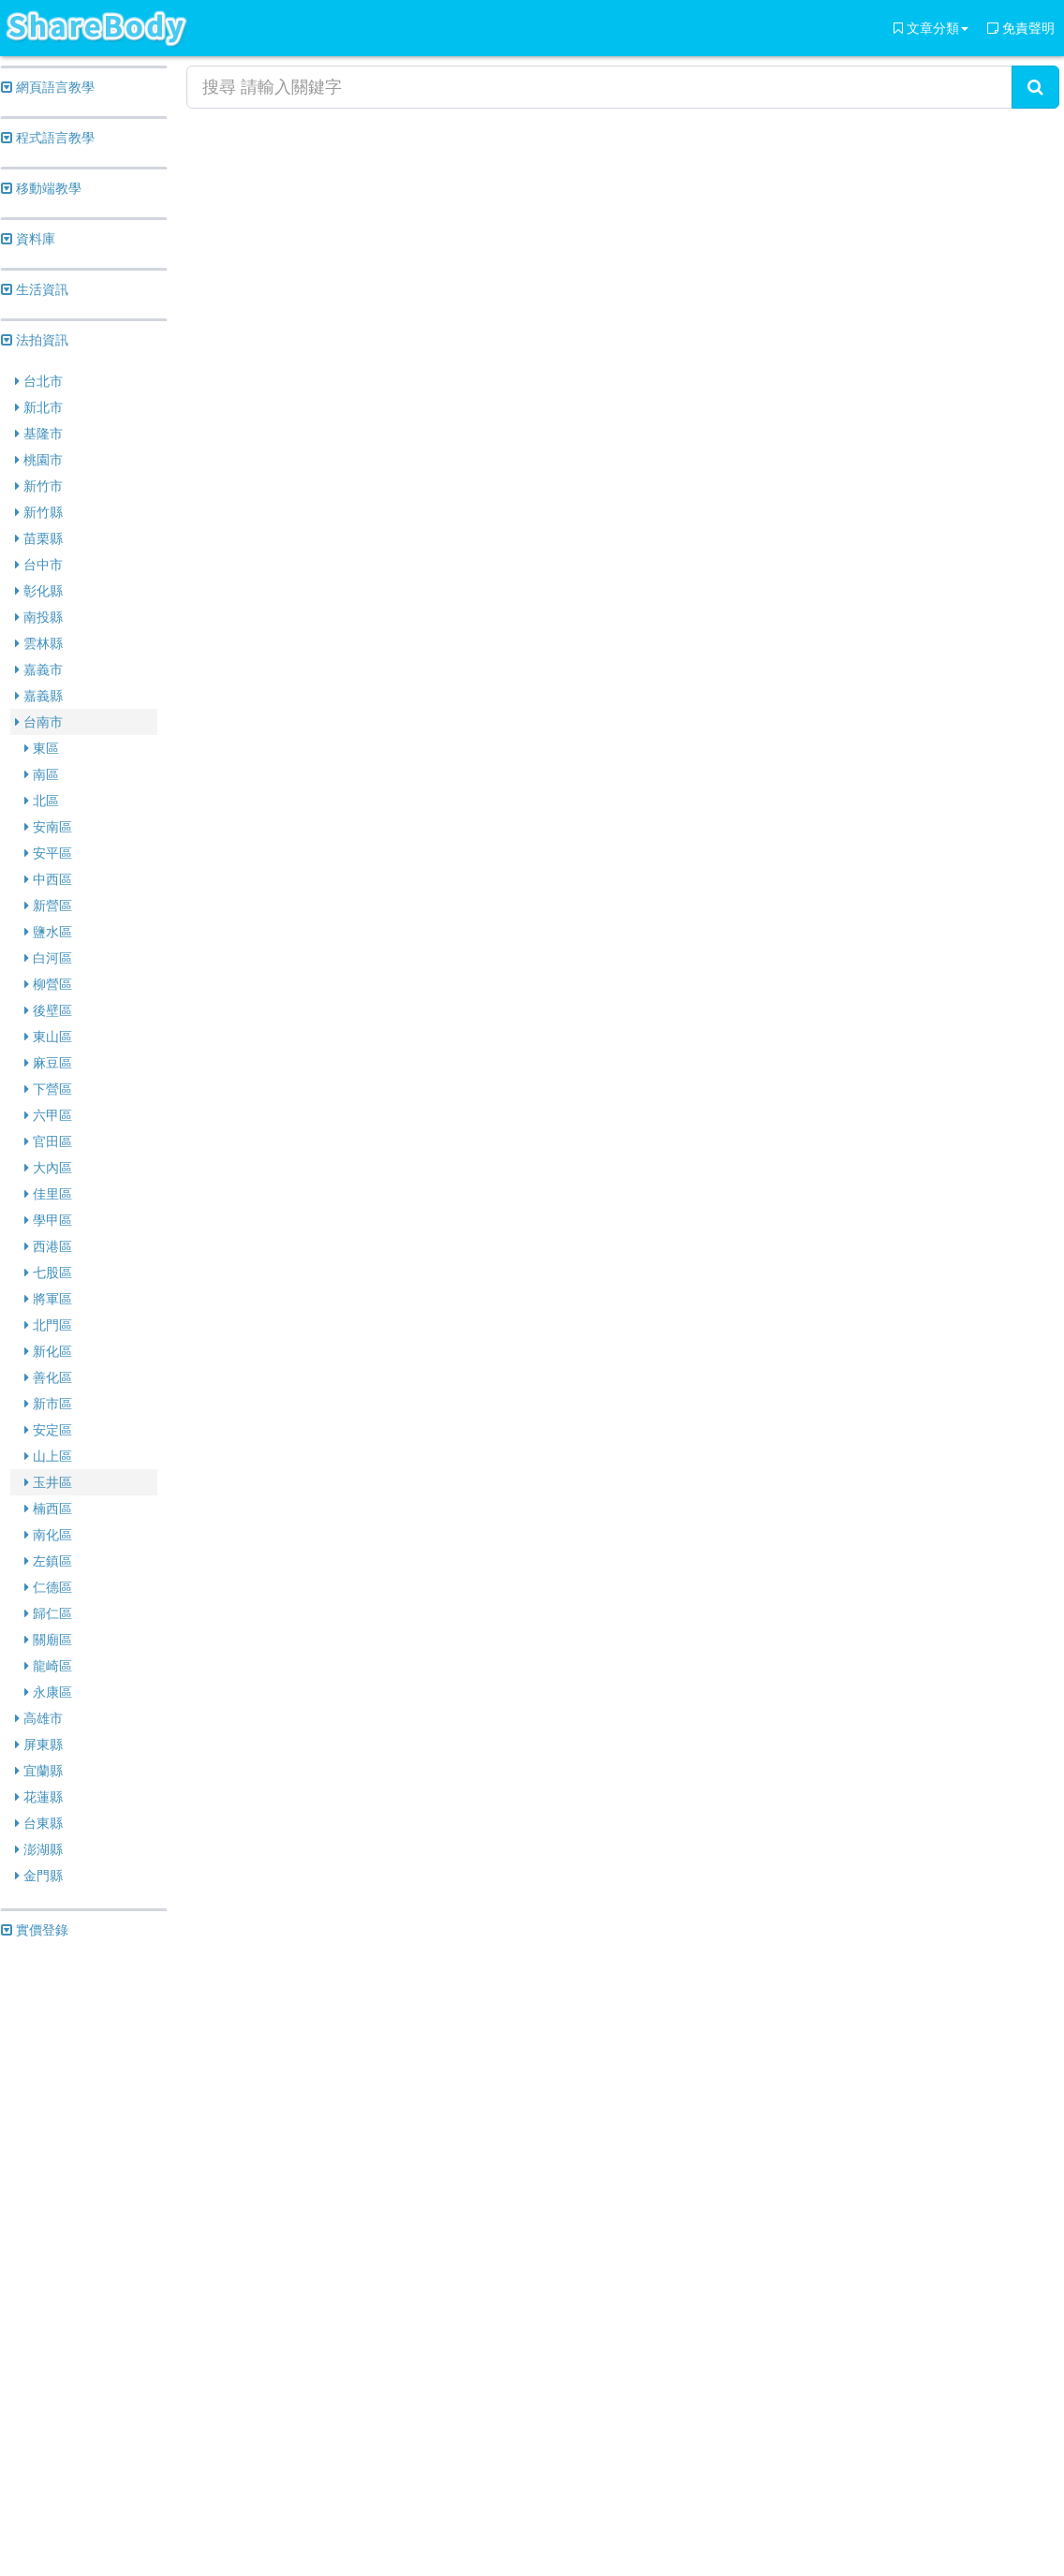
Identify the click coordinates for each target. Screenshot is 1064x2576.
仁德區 (48, 1587)
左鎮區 (48, 1560)
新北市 (39, 407)
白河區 (48, 957)
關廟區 (48, 1639)
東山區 (48, 1036)
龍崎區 (48, 1665)
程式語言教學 (48, 137)
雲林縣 (39, 643)
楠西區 (48, 1508)
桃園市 (39, 459)
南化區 (48, 1534)
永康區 (48, 1692)
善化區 (48, 1377)
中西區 (48, 879)
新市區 (48, 1403)
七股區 (48, 1272)
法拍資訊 (34, 339)
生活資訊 (34, 289)
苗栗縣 (39, 538)
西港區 (48, 1246)
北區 (41, 800)
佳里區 (48, 1193)
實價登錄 (34, 1929)
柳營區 (48, 984)
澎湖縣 (39, 1849)
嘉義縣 (39, 695)
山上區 (48, 1456)
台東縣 (39, 1823)
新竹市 (39, 485)
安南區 (48, 826)
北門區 (48, 1324)
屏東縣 (39, 1744)
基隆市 (39, 433)
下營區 (48, 1089)
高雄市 (39, 1718)
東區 (41, 748)
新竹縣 (39, 512)
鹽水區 (48, 931)
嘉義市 (39, 669)
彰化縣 (39, 590)
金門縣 (39, 1875)
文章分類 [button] (931, 28)
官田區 (48, 1141)
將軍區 (48, 1298)
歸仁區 (48, 1613)
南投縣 (39, 617)
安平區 (48, 853)
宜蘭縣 (39, 1770)
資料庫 (28, 238)
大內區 (48, 1167)
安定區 (48, 1429)
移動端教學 (41, 188)
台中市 (39, 564)
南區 (41, 774)
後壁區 (48, 1010)
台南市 (39, 721)
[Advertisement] (84, 2240)
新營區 (48, 905)
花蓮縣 (39, 1796)
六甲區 (48, 1115)
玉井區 (48, 1482)
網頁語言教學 (48, 87)
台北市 (39, 381)
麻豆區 (48, 1062)
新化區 (48, 1351)
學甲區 (48, 1220)
